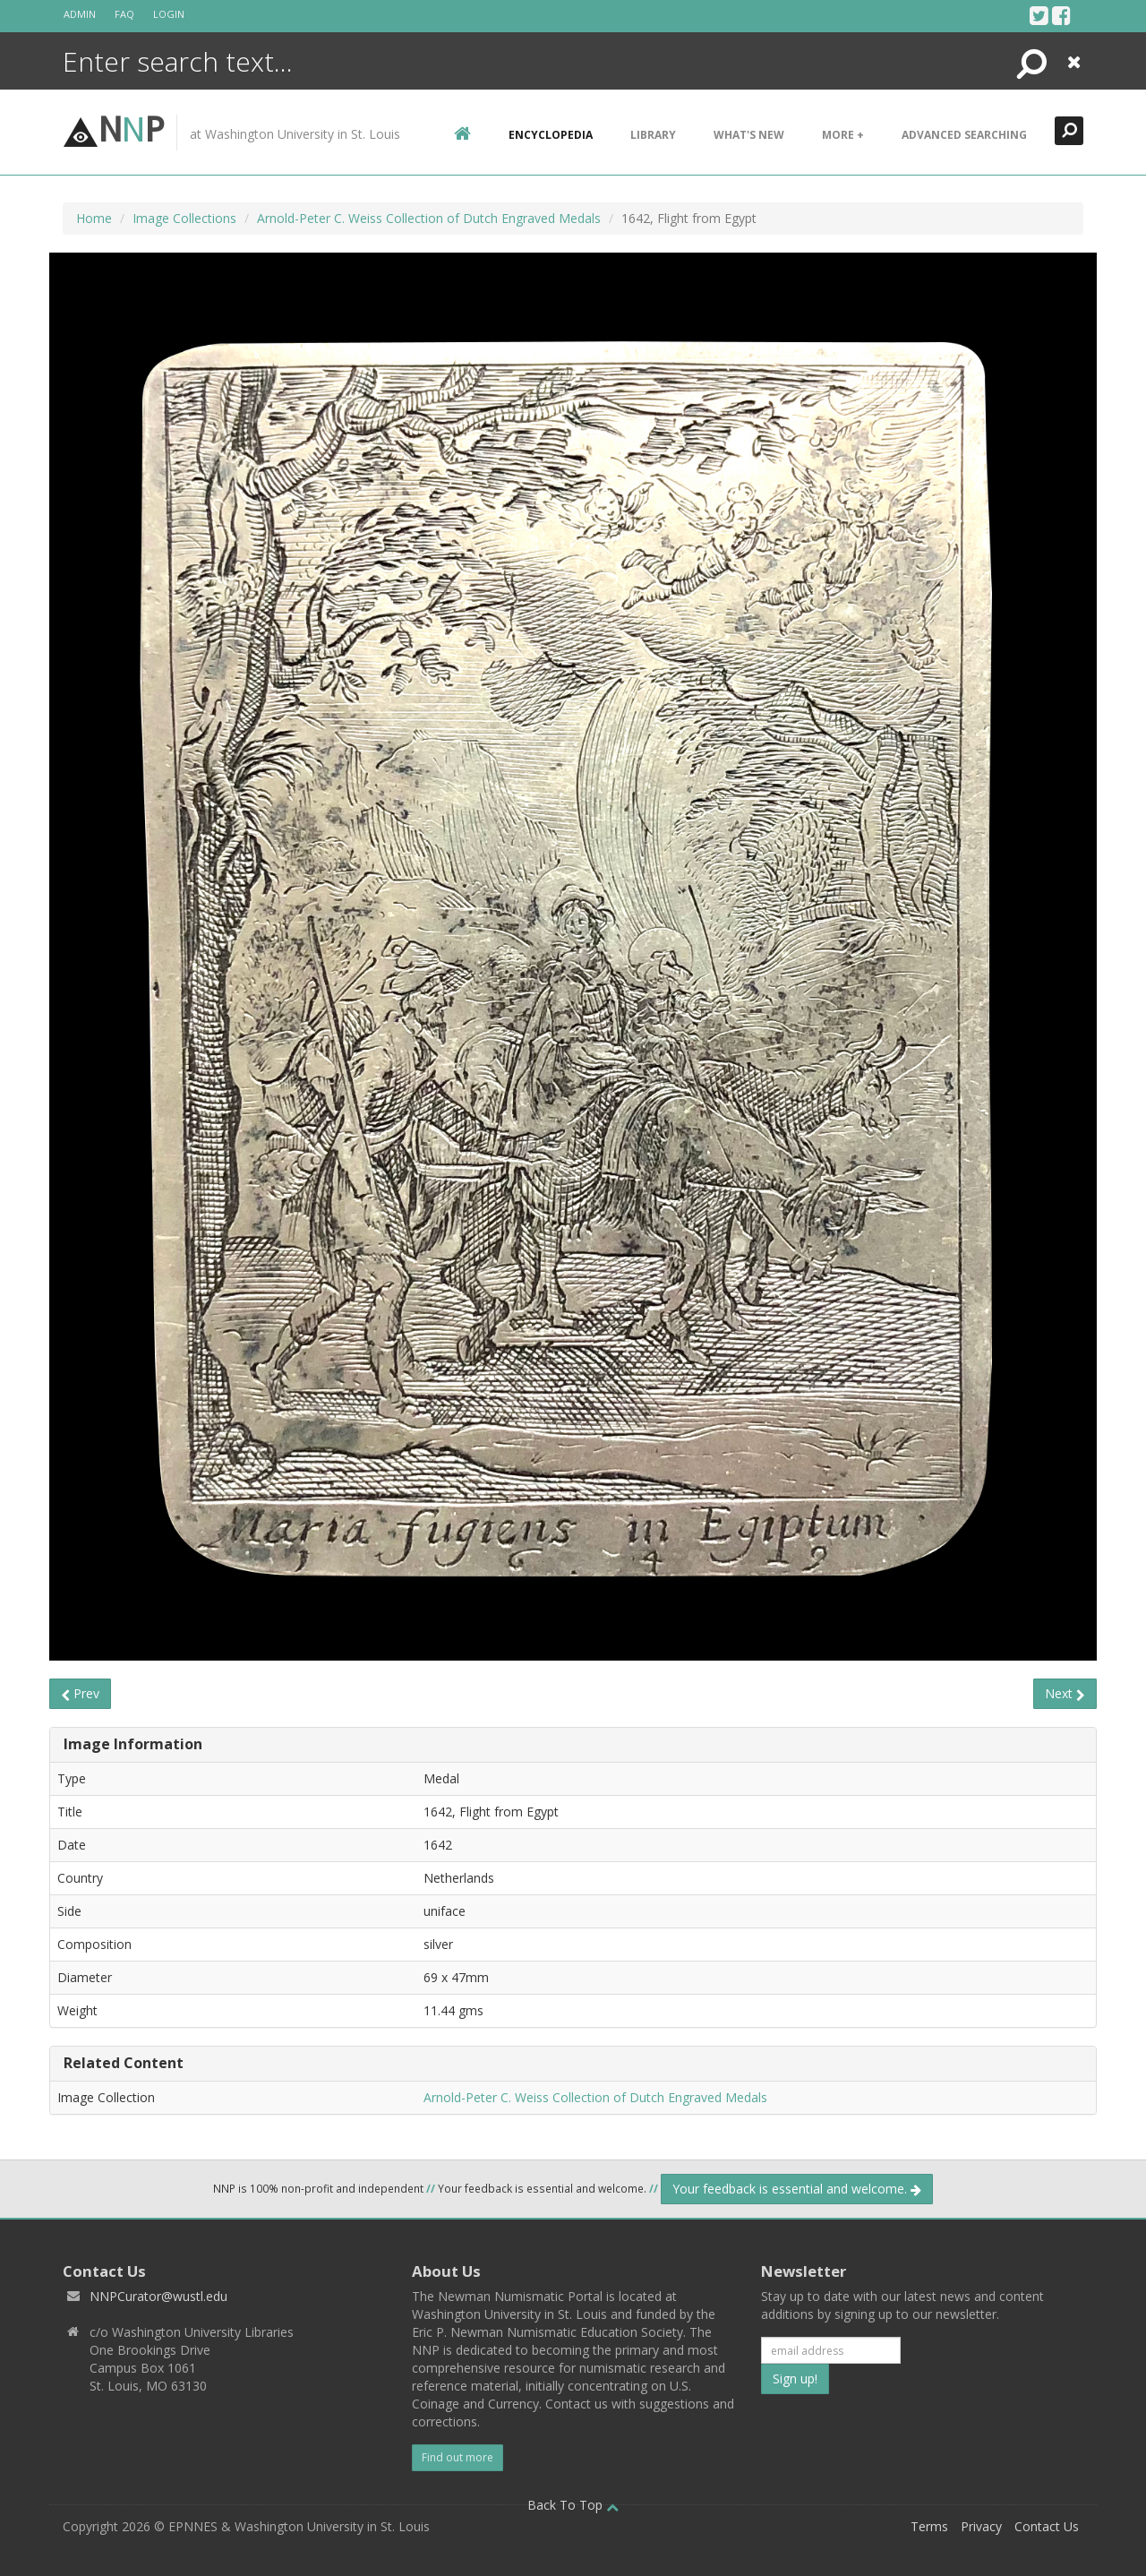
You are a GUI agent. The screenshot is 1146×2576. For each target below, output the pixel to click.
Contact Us (1046, 2526)
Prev (80, 1693)
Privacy (981, 2526)
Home (94, 218)
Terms (929, 2526)
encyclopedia (551, 134)
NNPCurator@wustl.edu (158, 2296)
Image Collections (184, 218)
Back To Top (573, 2504)
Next (1065, 1693)
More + (843, 134)
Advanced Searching (964, 134)
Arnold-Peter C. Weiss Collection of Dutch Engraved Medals (429, 218)
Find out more (457, 2457)
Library (653, 134)
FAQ (124, 14)
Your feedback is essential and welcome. (796, 2188)
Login (168, 14)
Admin (80, 14)
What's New (749, 134)
